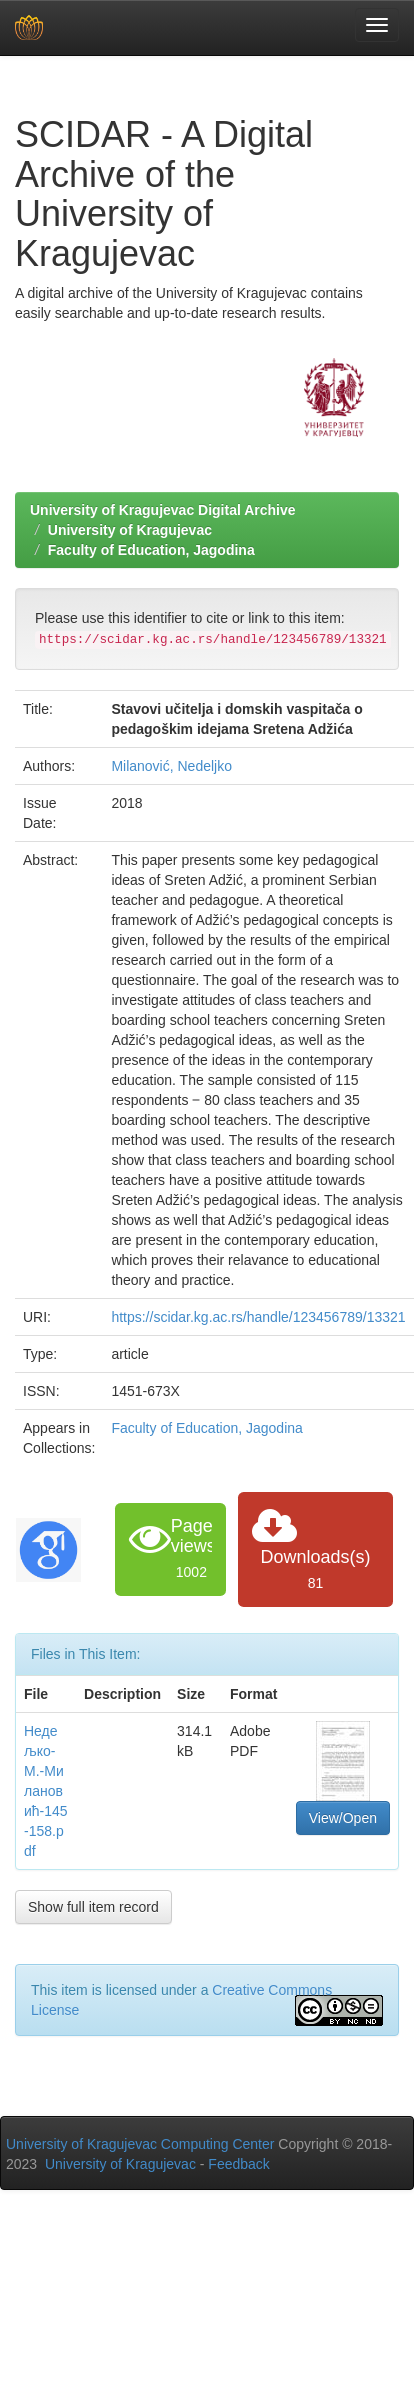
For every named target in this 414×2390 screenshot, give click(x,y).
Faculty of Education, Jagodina (151, 550)
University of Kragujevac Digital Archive (163, 510)
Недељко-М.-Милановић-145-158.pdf (46, 1791)
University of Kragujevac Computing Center (140, 2144)
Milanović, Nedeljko (171, 766)
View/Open (343, 1818)
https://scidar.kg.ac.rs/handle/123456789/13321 (258, 1317)
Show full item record (93, 1907)
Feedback (238, 2164)
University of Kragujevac (130, 530)
